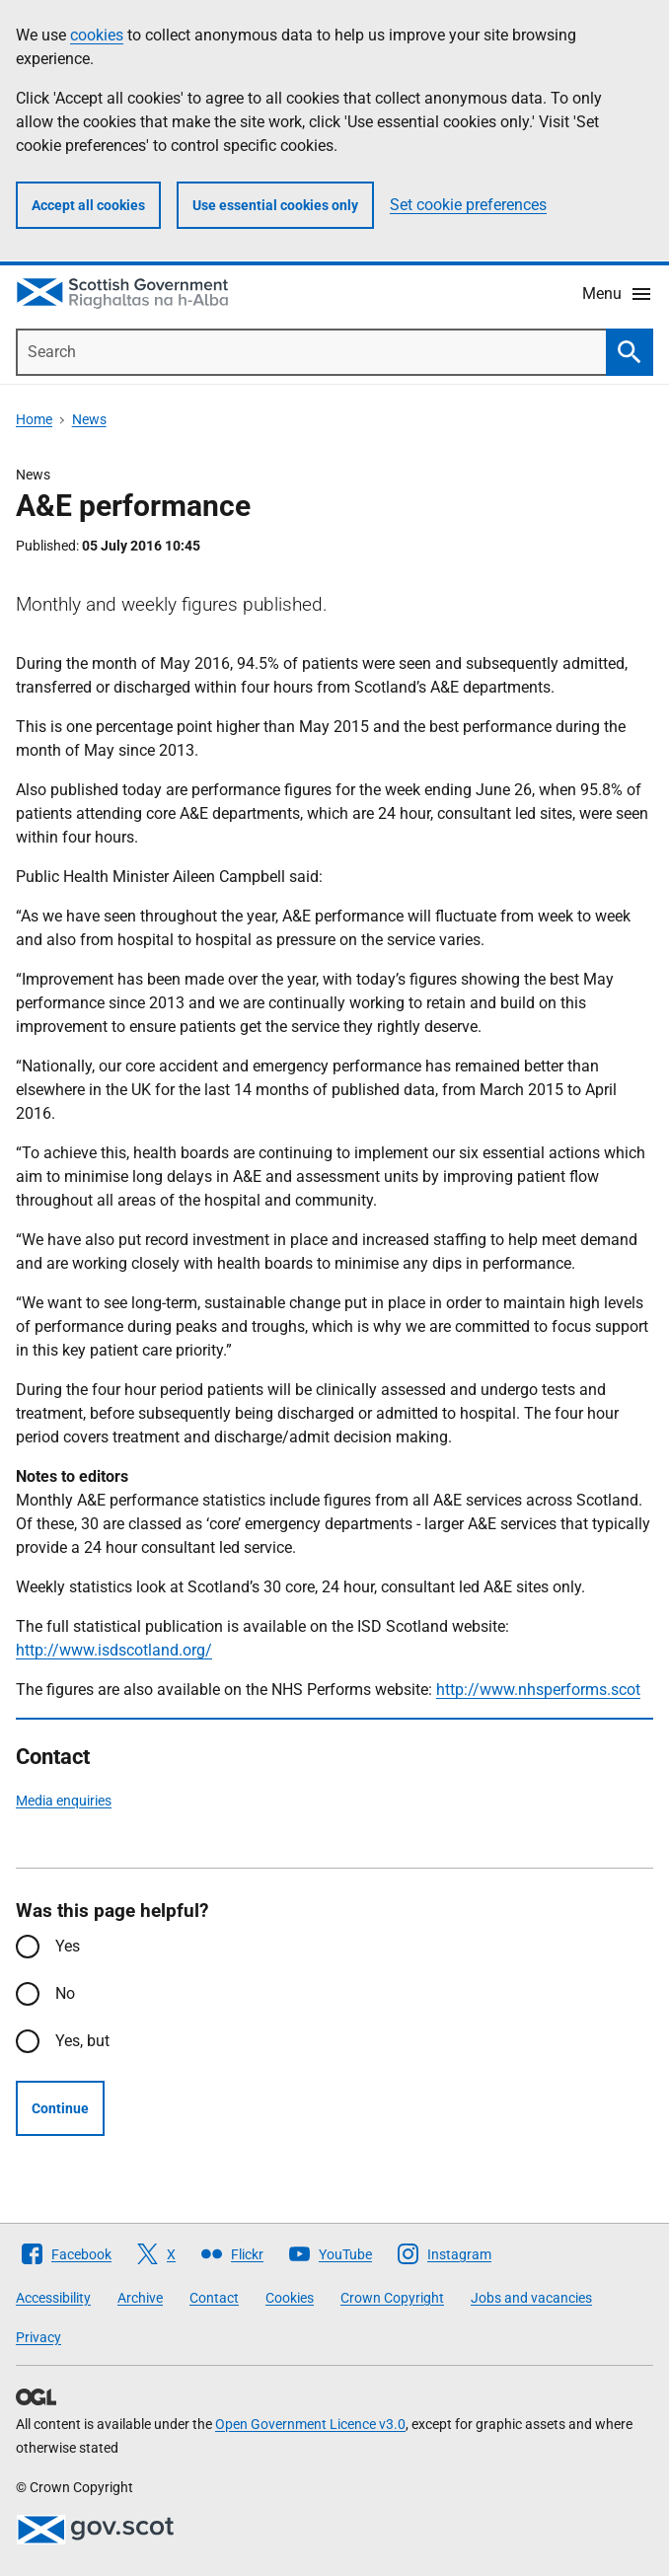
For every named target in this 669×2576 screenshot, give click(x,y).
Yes (67, 1946)
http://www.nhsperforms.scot (538, 1689)
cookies (96, 35)
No (65, 1993)
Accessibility (53, 2298)
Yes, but (82, 2040)
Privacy (38, 2337)
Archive (140, 2298)
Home (34, 419)
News (89, 419)
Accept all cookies (88, 205)
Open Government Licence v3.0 (310, 2424)
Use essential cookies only (275, 205)
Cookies (289, 2298)
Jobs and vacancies (531, 2298)
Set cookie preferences (468, 204)
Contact (214, 2298)
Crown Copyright (392, 2298)
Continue (60, 2108)
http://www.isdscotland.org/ (114, 1650)
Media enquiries (64, 1800)
